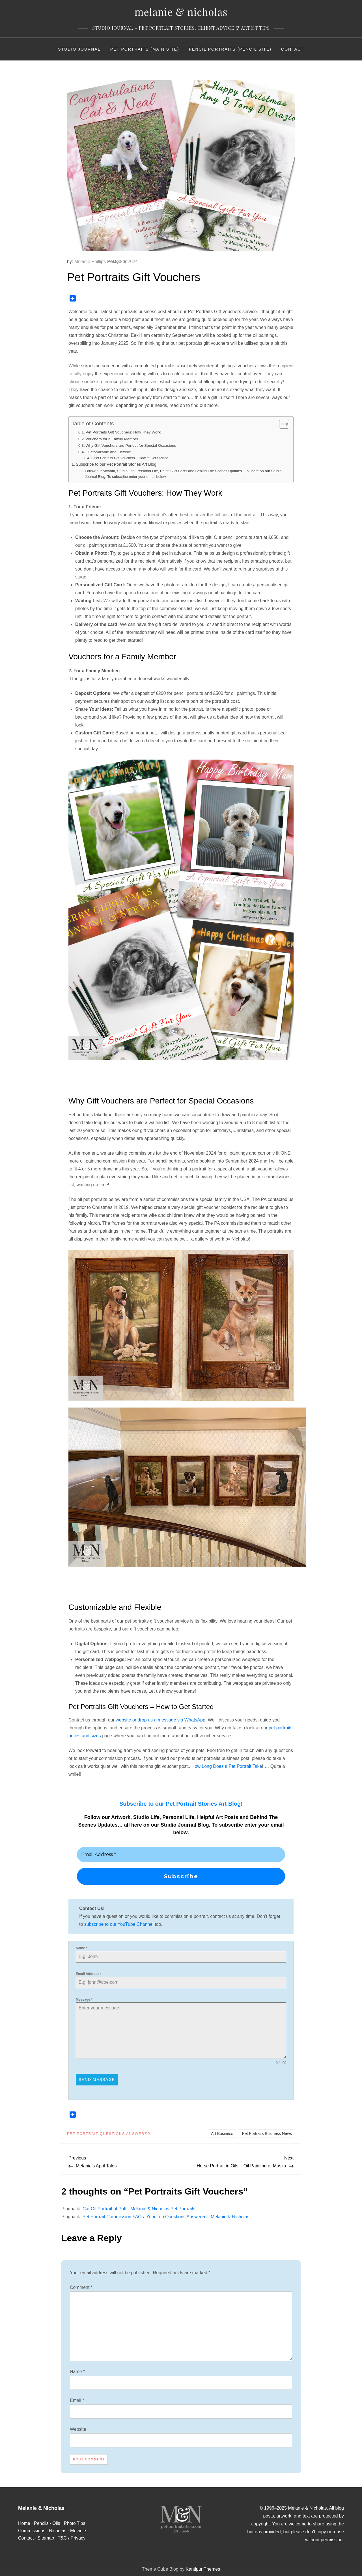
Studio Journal (79, 49)
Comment (81, 2285)
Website (78, 2427)
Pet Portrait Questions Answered (108, 2132)
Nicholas (57, 2529)
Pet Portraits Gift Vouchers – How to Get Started (131, 458)
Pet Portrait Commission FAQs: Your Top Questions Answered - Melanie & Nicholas (166, 2215)
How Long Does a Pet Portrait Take (226, 1766)
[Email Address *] (181, 1854)
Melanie (78, 2529)
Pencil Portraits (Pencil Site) (230, 49)
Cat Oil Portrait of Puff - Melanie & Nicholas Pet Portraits (139, 2207)
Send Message (97, 2079)
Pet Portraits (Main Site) (144, 49)
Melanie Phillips (90, 261)
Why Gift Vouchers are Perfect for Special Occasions (131, 445)
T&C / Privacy (71, 2536)
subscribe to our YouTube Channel (119, 1924)
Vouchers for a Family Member (112, 439)
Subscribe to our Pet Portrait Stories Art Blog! (117, 464)
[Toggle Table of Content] (281, 424)
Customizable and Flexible (108, 452)
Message (84, 2000)
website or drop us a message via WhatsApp (160, 1720)
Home (24, 2521)
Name (81, 1948)
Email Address (89, 1974)
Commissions (31, 2529)
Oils (56, 2521)
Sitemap (45, 2536)
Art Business (222, 2132)
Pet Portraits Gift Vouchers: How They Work (123, 432)
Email (77, 2398)
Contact (292, 49)
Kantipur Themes (203, 2567)
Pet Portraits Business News (267, 2132)
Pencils (41, 2521)
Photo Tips (74, 2521)
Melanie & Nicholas (180, 11)
